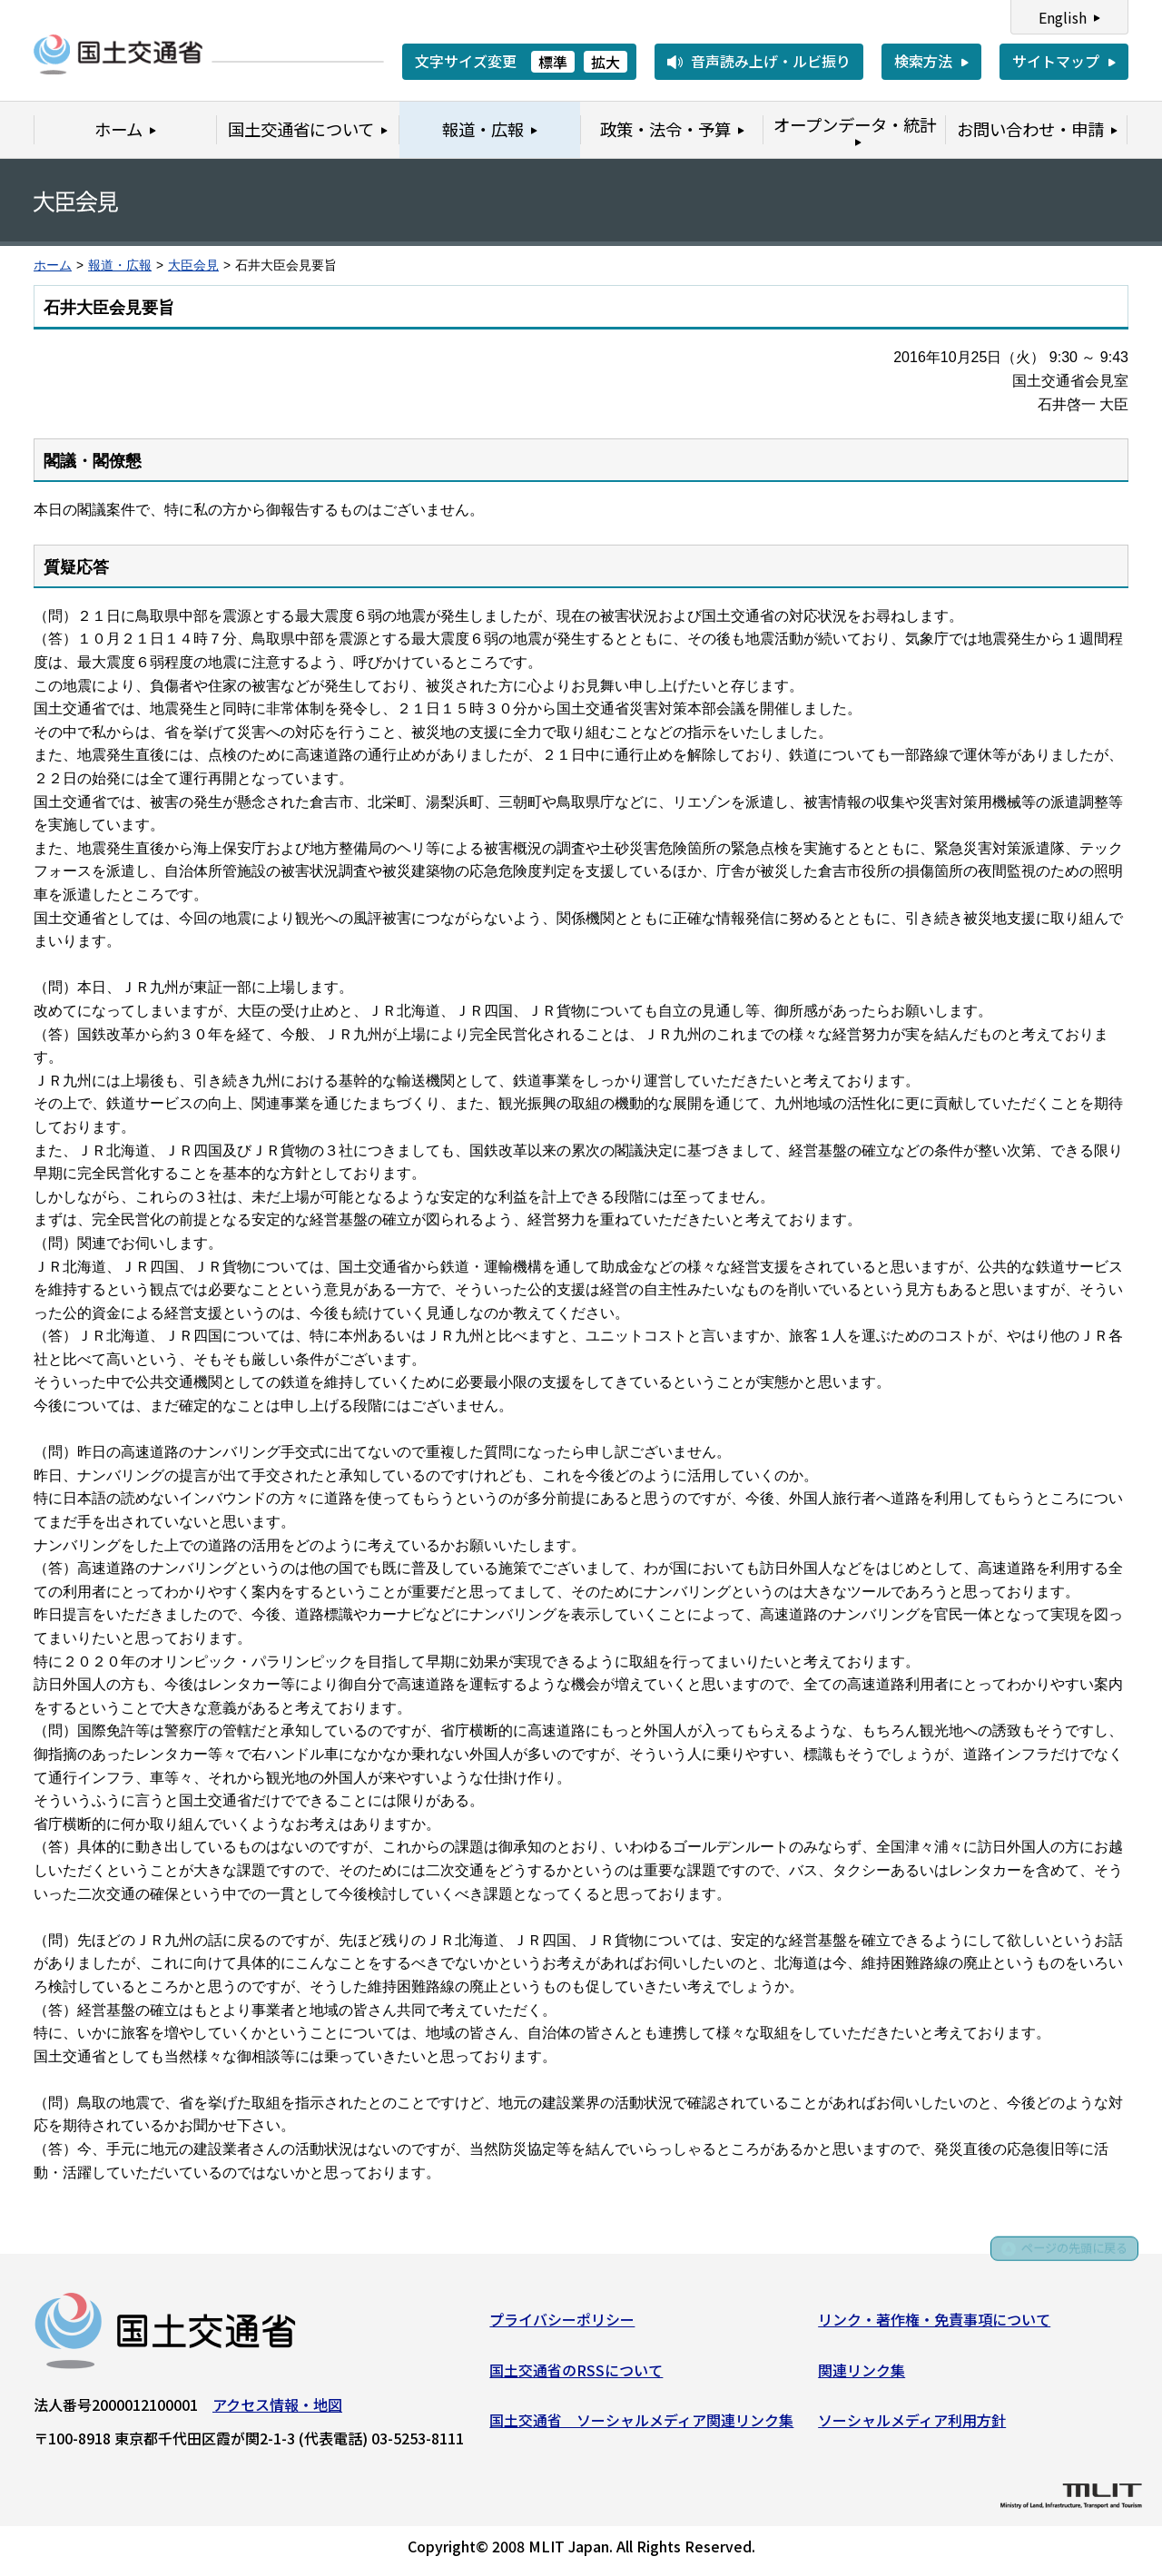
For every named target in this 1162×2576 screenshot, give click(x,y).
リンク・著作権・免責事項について (934, 2324)
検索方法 (923, 61)
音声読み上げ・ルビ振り (771, 61)
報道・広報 (120, 265)
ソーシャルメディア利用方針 (912, 2424)
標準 (552, 62)
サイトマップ (1055, 61)
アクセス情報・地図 (277, 2409)
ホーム (53, 265)
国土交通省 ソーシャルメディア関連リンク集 (641, 2424)
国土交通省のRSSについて (576, 2374)
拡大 (605, 62)
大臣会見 (193, 265)
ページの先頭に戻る (1064, 2257)
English (1063, 17)
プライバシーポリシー (562, 2324)
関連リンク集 (861, 2374)
